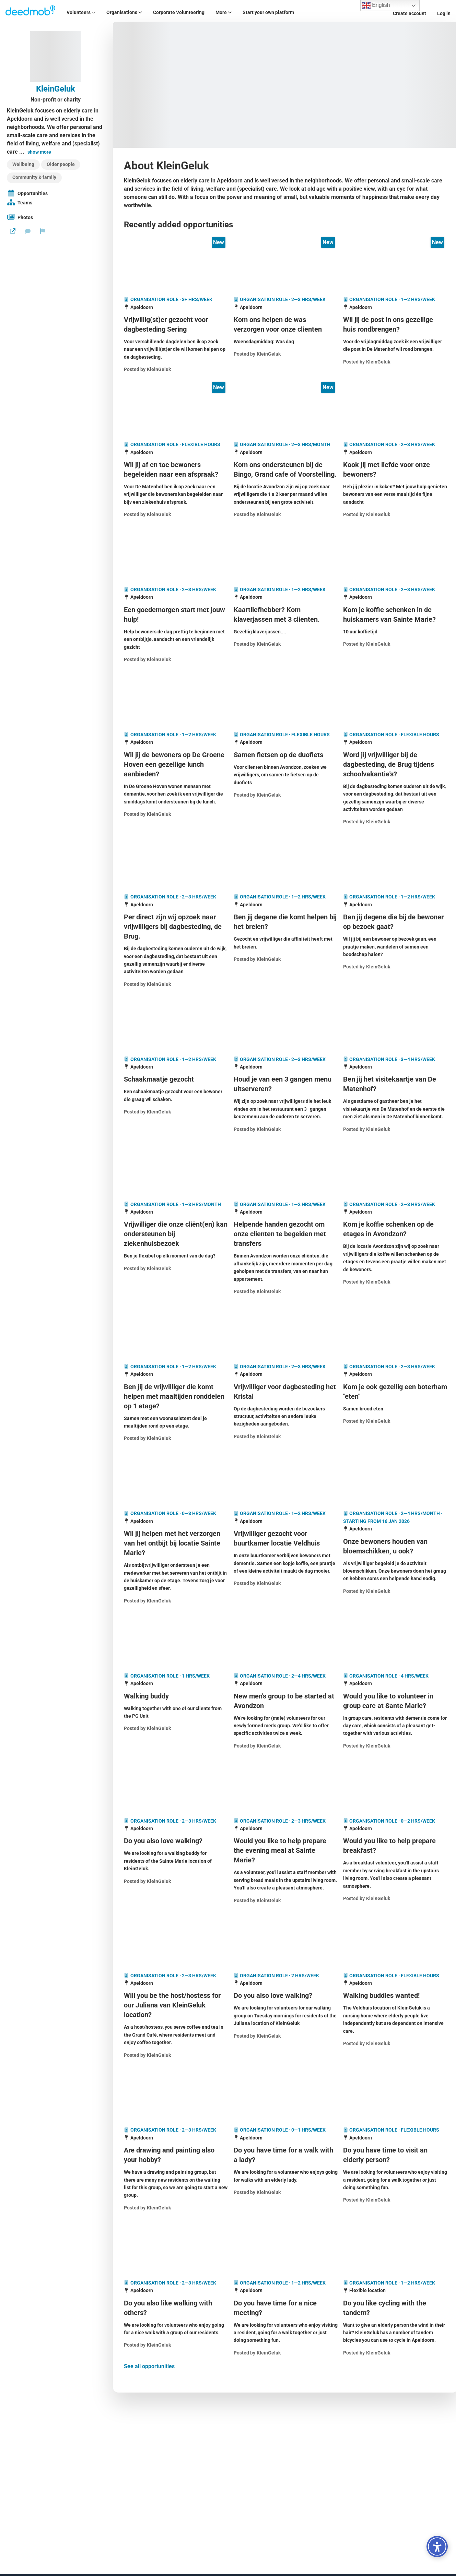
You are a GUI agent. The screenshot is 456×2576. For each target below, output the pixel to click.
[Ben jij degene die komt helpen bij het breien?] (286, 921)
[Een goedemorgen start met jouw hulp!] (176, 614)
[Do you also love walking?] (176, 1841)
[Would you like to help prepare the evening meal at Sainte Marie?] (286, 1850)
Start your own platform (268, 12)
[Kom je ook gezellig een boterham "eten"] (395, 1391)
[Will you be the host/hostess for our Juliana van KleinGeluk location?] (176, 2005)
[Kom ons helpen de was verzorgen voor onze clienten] (286, 324)
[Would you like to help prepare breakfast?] (395, 1845)
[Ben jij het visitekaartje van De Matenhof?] (395, 1084)
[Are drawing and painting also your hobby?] (176, 2154)
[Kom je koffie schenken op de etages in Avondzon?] (395, 1229)
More (223, 12)
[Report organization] (43, 231)
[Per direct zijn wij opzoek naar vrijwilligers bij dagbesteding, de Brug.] (176, 926)
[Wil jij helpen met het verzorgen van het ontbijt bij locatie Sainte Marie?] (176, 1543)
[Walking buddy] (176, 1696)
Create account (409, 13)
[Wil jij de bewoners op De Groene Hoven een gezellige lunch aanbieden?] (176, 764)
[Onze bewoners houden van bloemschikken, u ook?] (395, 1546)
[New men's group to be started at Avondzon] (286, 1700)
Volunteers (81, 12)
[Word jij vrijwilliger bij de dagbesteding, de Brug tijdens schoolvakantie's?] (395, 764)
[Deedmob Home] (30, 10)
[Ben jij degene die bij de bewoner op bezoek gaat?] (395, 921)
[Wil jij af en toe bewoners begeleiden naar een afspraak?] (176, 469)
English (376, 5)
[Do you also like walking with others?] (176, 2307)
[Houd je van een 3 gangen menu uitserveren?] (286, 1084)
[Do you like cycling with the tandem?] (395, 2307)
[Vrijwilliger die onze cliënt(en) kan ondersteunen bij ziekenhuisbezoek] (176, 1233)
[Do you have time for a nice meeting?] (286, 2307)
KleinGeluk (55, 89)
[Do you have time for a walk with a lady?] (286, 2154)
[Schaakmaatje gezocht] (176, 1079)
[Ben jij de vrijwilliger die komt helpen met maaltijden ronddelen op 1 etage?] (176, 1396)
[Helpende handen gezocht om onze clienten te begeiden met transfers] (286, 1233)
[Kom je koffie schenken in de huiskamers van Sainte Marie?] (395, 614)
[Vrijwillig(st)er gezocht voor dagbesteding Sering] (176, 324)
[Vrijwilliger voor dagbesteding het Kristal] (286, 1391)
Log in (444, 13)
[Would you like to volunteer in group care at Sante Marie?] (395, 1700)
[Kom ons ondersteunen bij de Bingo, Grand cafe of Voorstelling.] (286, 469)
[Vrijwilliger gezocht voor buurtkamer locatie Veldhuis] (286, 1538)
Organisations (124, 12)
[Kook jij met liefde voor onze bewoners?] (395, 469)
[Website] (13, 231)
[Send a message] (28, 231)
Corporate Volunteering (178, 12)
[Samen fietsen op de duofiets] (286, 755)
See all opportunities (149, 2366)
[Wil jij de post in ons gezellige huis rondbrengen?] (395, 324)
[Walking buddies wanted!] (395, 1995)
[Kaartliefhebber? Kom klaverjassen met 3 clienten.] (286, 614)
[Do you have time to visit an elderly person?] (395, 2154)
